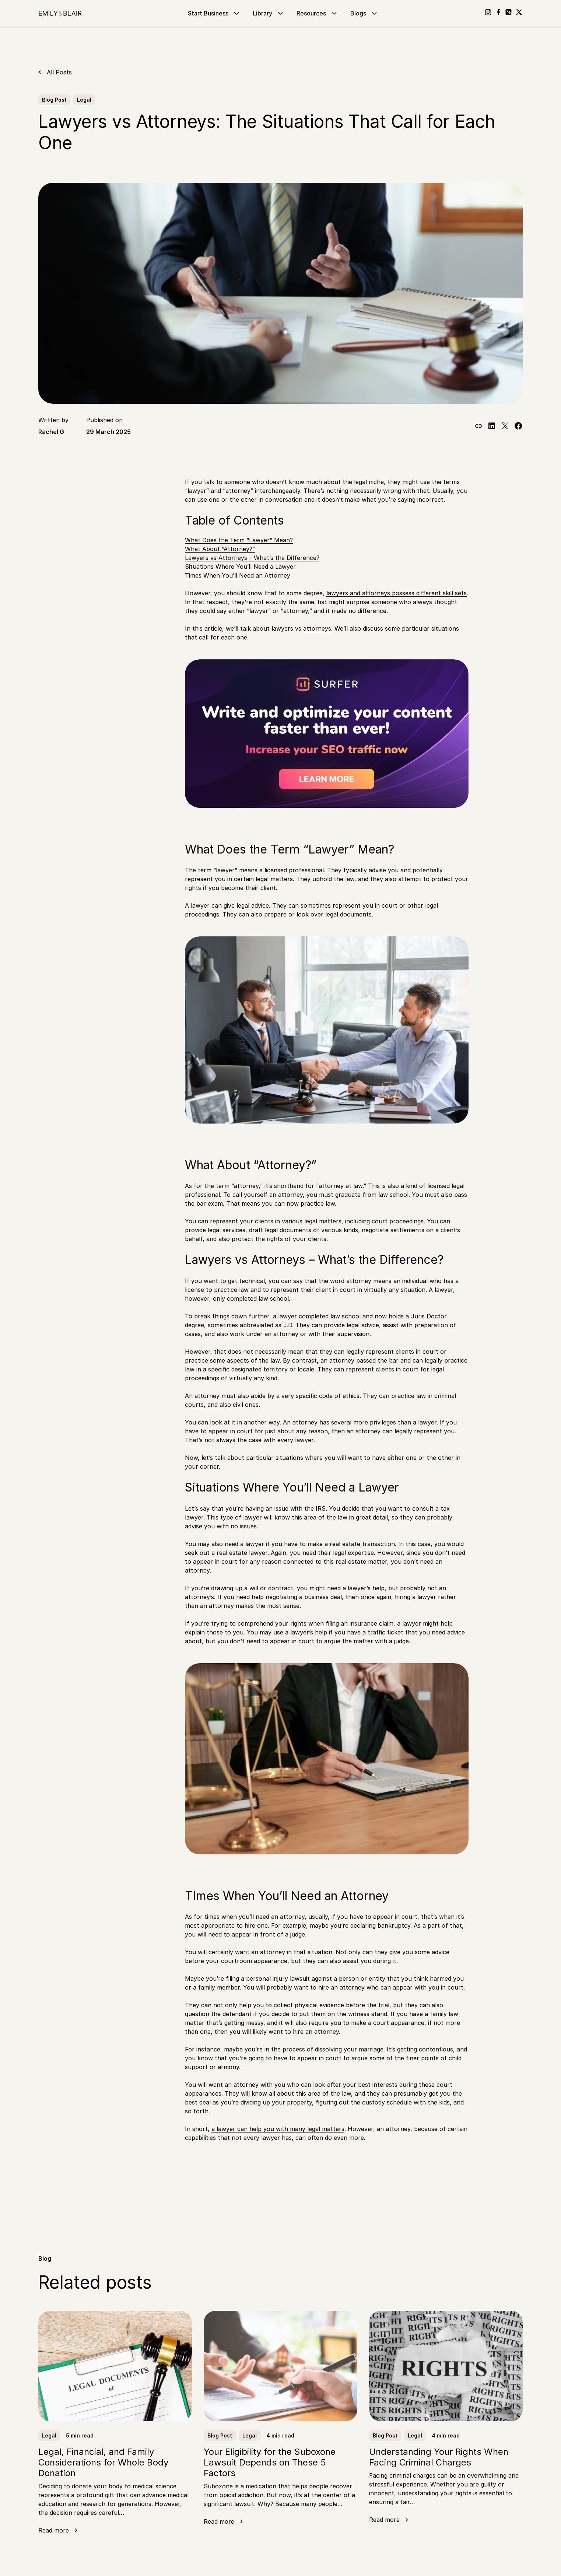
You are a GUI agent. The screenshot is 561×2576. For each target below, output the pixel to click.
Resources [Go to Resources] (318, 13)
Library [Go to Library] (269, 13)
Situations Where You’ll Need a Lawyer (240, 566)
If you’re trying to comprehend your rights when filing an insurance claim (289, 1623)
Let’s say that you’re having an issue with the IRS (255, 1508)
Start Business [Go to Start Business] (214, 13)
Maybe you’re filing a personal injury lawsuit (247, 1978)
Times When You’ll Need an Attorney (237, 575)
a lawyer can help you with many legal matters (277, 2128)
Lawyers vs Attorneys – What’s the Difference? (252, 557)
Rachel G (51, 431)
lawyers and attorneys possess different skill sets (396, 593)
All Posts (59, 72)
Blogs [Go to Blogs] (364, 13)
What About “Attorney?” (220, 549)
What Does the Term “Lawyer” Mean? (239, 540)
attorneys (317, 628)
